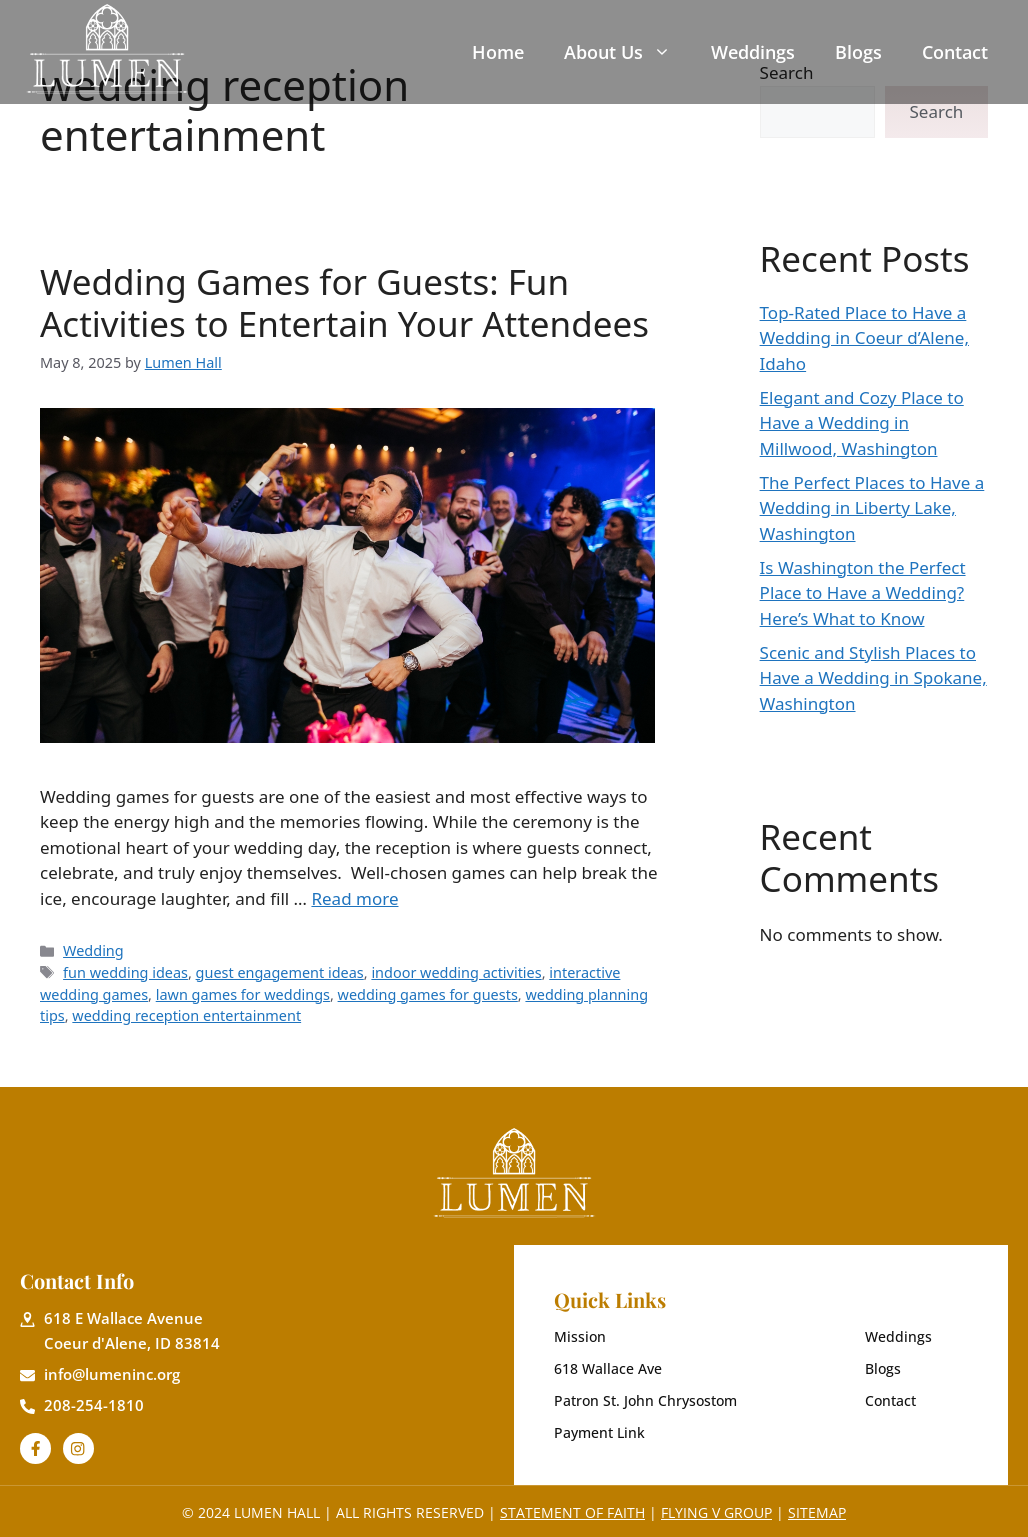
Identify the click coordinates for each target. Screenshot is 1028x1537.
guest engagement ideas (280, 972)
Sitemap (817, 1512)
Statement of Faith (572, 1512)
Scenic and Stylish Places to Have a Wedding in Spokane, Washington (873, 678)
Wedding (93, 950)
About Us (617, 52)
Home (498, 52)
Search (937, 111)
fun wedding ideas (125, 972)
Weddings (753, 52)
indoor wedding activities (456, 972)
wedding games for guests (428, 994)
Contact (955, 52)
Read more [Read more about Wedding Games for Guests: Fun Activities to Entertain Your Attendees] (354, 898)
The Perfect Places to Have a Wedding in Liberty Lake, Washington (872, 508)
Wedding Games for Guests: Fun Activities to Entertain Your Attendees (344, 302)
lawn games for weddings (243, 994)
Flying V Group (716, 1512)
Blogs (858, 52)
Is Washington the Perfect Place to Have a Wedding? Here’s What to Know (863, 593)
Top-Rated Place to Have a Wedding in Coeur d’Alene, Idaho (864, 338)
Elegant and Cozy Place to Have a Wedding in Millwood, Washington (862, 423)
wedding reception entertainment (186, 1015)
